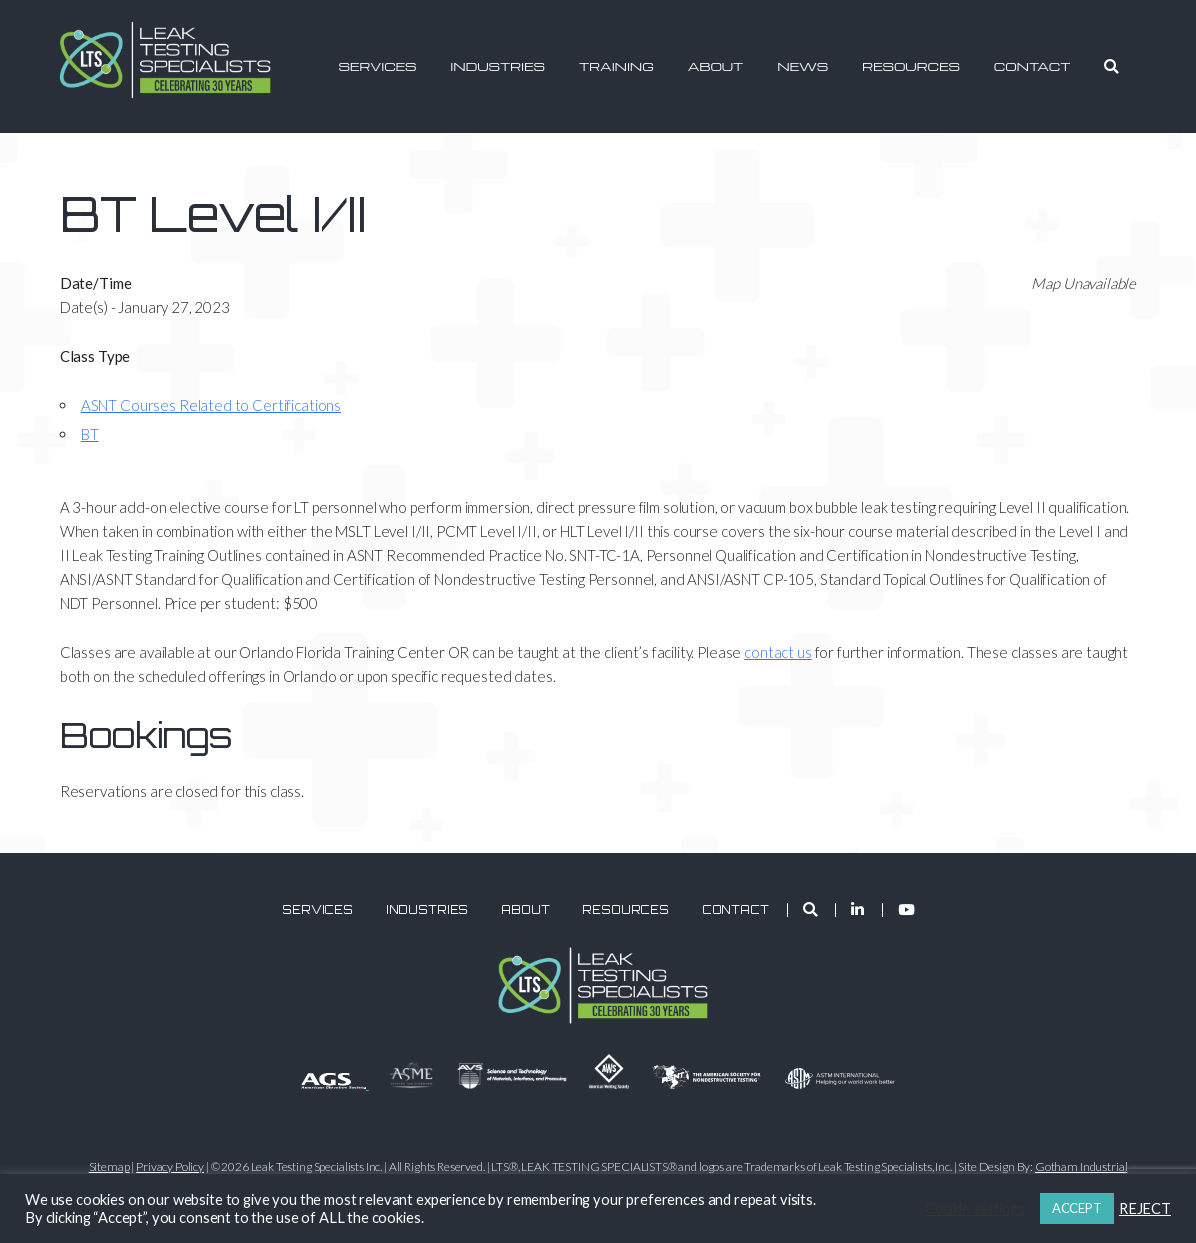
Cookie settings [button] (975, 1208)
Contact (1032, 66)
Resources (911, 66)
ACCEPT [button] (1077, 1208)
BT (90, 434)
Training (616, 66)
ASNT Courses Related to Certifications (211, 405)
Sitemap (109, 1166)
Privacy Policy (170, 1166)
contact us (778, 652)
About (715, 66)
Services (377, 66)
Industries (497, 66)
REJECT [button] (1145, 1208)
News (802, 66)
